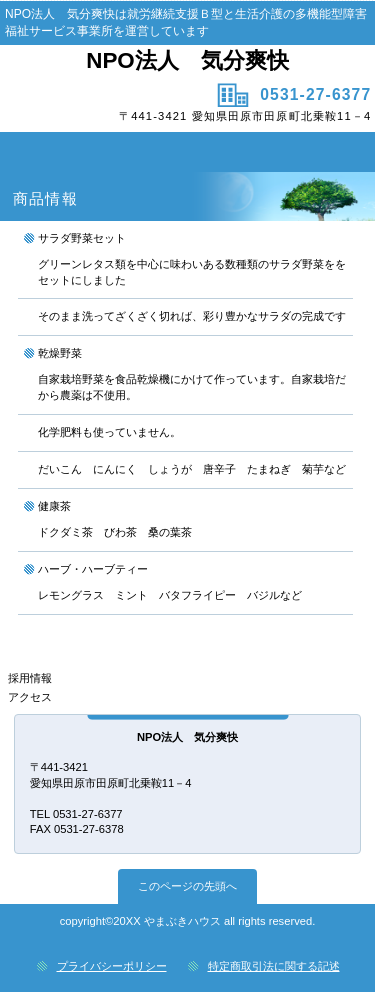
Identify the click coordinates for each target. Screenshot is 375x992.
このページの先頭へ (187, 886)
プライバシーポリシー (112, 966)
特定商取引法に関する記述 (274, 966)
